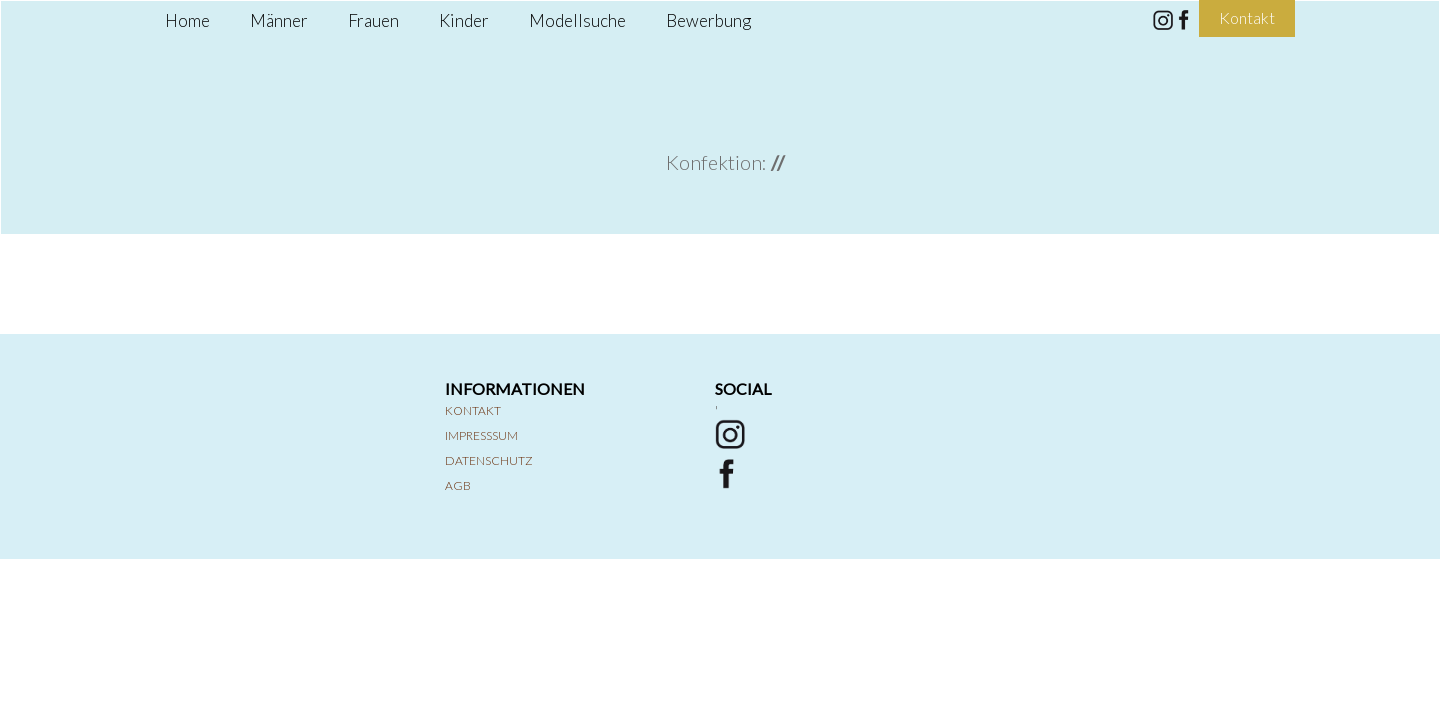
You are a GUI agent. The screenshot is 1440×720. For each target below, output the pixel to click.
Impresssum (481, 435)
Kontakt (473, 410)
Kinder (464, 20)
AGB (458, 485)
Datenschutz (489, 460)
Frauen (373, 20)
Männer (279, 20)
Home (187, 20)
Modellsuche (577, 20)
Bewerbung (708, 20)
